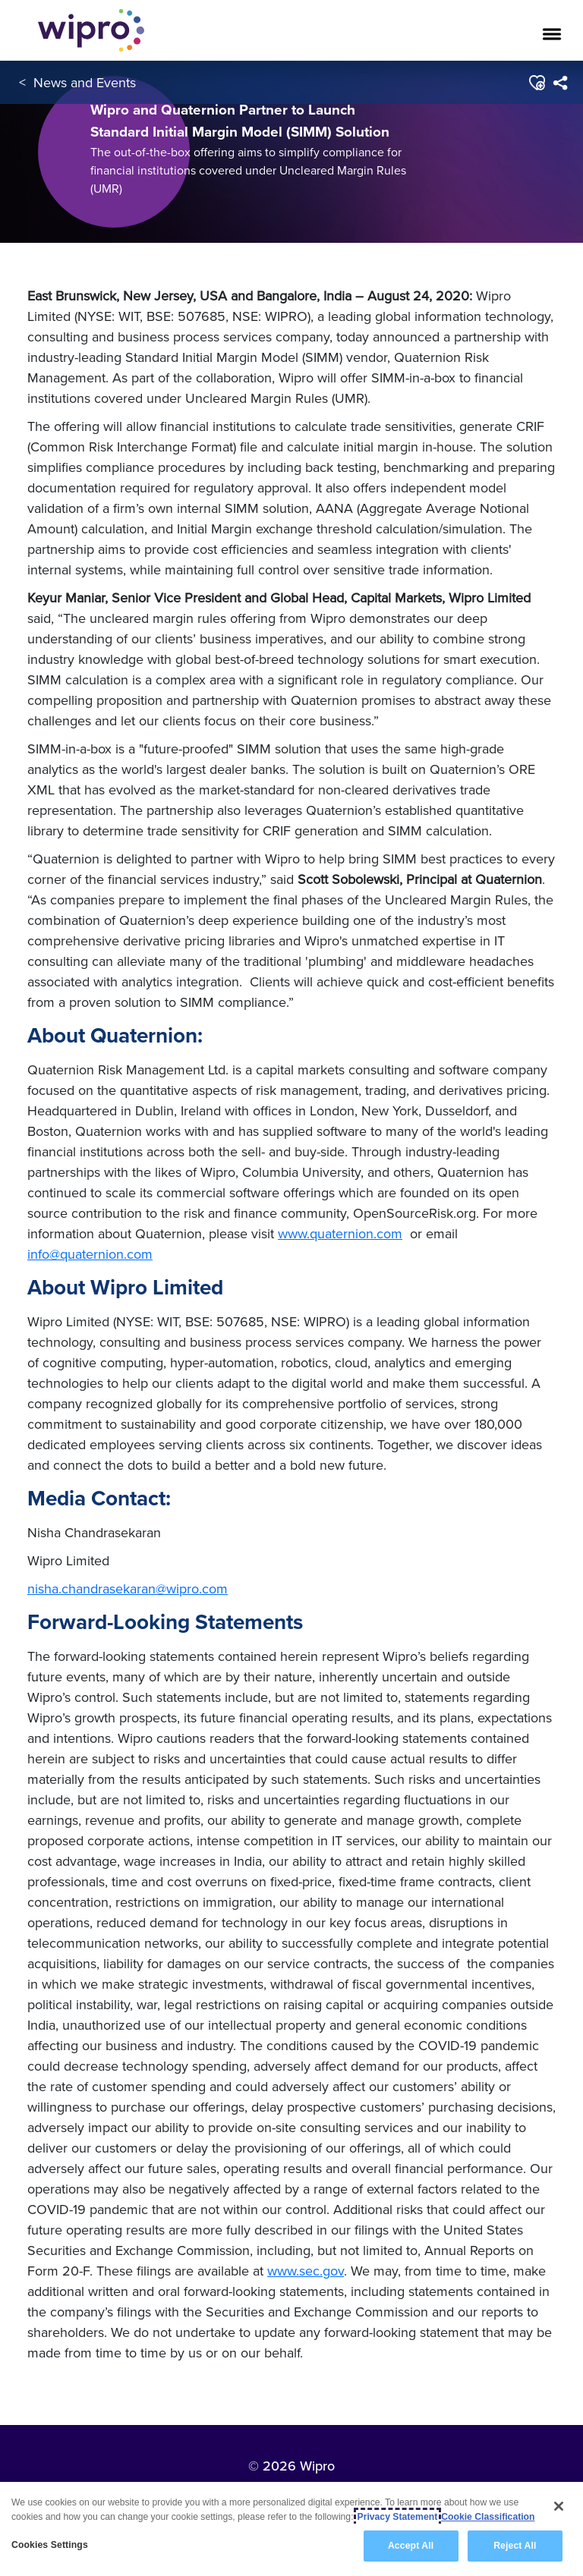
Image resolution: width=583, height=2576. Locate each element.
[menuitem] (560, 82)
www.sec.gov (305, 2270)
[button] (536, 82)
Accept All (410, 2545)
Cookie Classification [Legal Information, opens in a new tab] (487, 2517)
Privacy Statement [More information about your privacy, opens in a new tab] (398, 2517)
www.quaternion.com (340, 1233)
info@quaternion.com (90, 1253)
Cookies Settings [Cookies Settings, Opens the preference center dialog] (49, 2545)
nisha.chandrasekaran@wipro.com (127, 1588)
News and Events (84, 82)
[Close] (558, 2506)
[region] (291, 2529)
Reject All (514, 2545)
